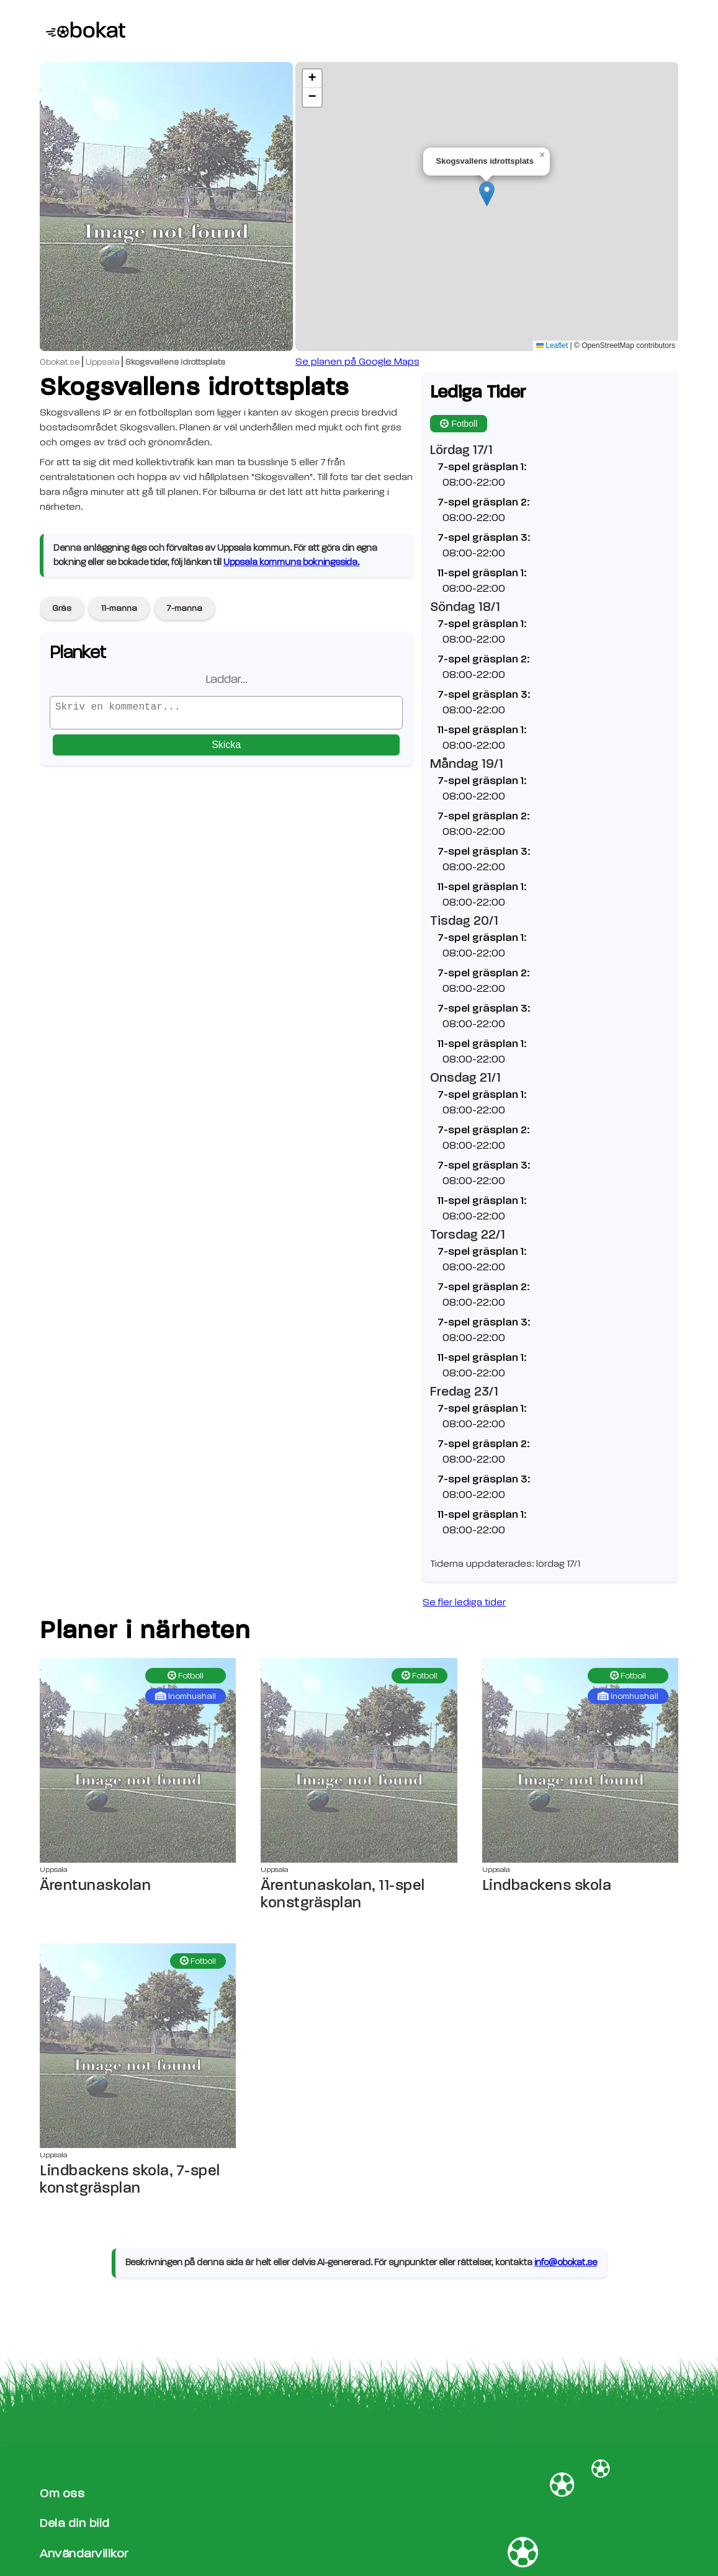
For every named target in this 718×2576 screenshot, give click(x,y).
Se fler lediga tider (464, 1602)
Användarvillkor (84, 2553)
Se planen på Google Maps (357, 361)
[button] (487, 194)
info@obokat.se (565, 2262)
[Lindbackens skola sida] (580, 1760)
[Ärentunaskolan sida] (138, 1760)
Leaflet (552, 345)
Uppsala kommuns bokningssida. (291, 562)
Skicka (226, 749)
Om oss (62, 2493)
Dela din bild (75, 2523)
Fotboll (458, 424)
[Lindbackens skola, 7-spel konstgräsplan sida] (138, 2045)
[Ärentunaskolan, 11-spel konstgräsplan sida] (359, 1760)
